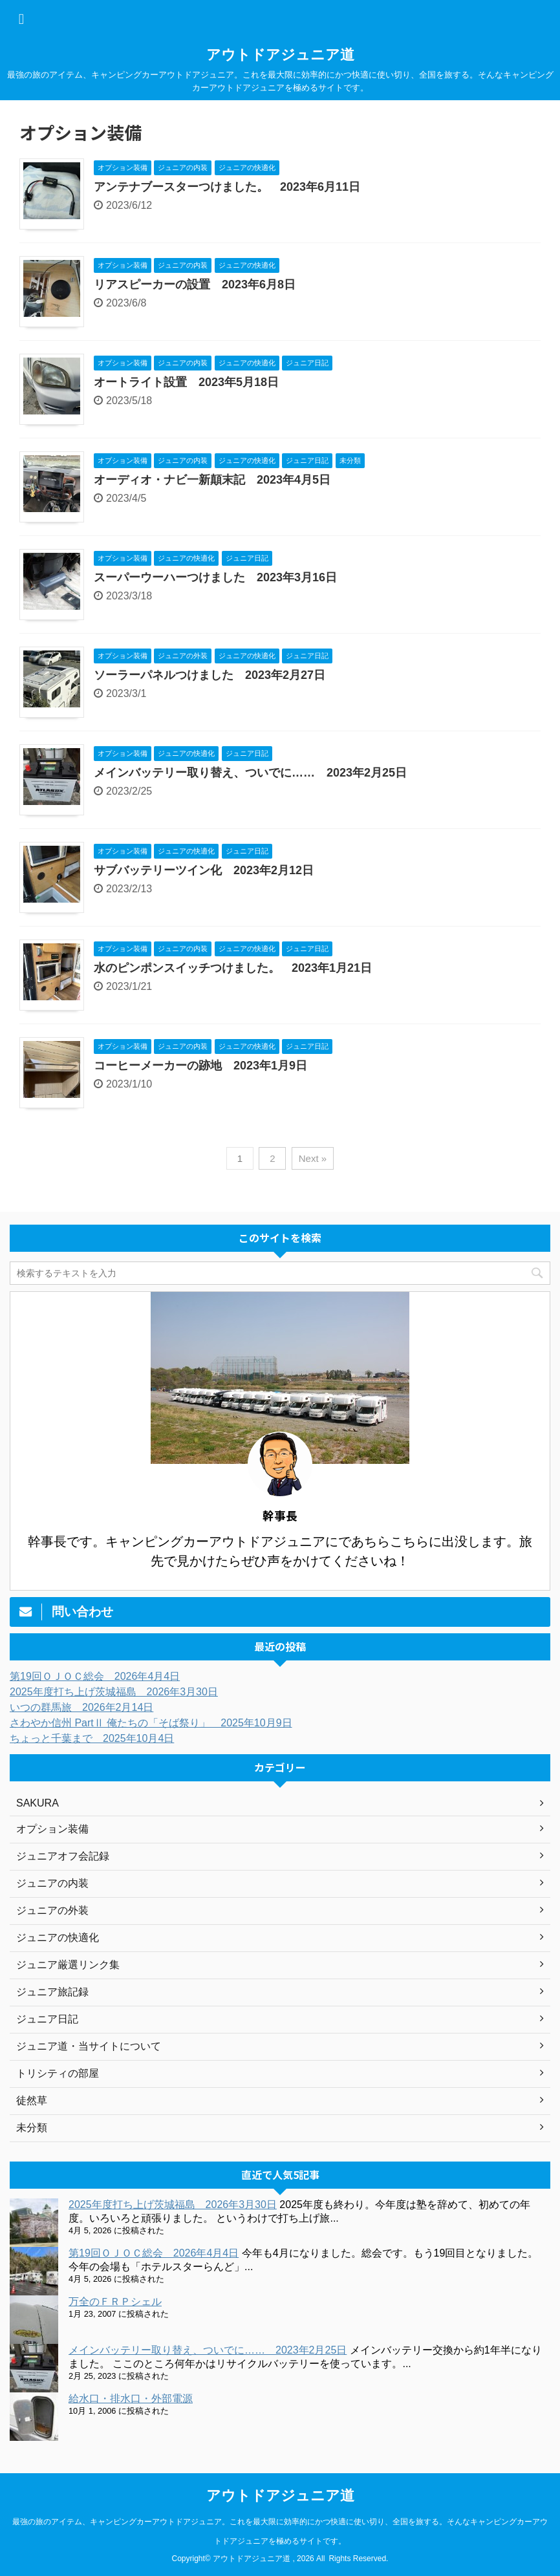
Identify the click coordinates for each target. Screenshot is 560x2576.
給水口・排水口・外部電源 (131, 2398)
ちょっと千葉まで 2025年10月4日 (92, 1738)
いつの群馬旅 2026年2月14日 (81, 1707)
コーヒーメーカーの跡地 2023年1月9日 (200, 1065)
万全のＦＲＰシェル (115, 2301)
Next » (313, 1158)
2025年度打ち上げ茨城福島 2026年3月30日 (114, 1691)
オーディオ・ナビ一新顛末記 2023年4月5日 (212, 479)
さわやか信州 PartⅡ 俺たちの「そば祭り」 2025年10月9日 (151, 1722)
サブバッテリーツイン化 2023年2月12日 (204, 870)
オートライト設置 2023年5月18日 (186, 382)
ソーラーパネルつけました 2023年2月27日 (209, 675)
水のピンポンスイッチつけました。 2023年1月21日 (233, 967)
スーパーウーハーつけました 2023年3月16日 (215, 577)
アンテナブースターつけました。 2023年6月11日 (227, 186)
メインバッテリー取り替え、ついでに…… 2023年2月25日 (250, 772)
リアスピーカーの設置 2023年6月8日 (195, 284)
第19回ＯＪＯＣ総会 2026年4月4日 (95, 1676)
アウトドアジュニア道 (280, 55)
